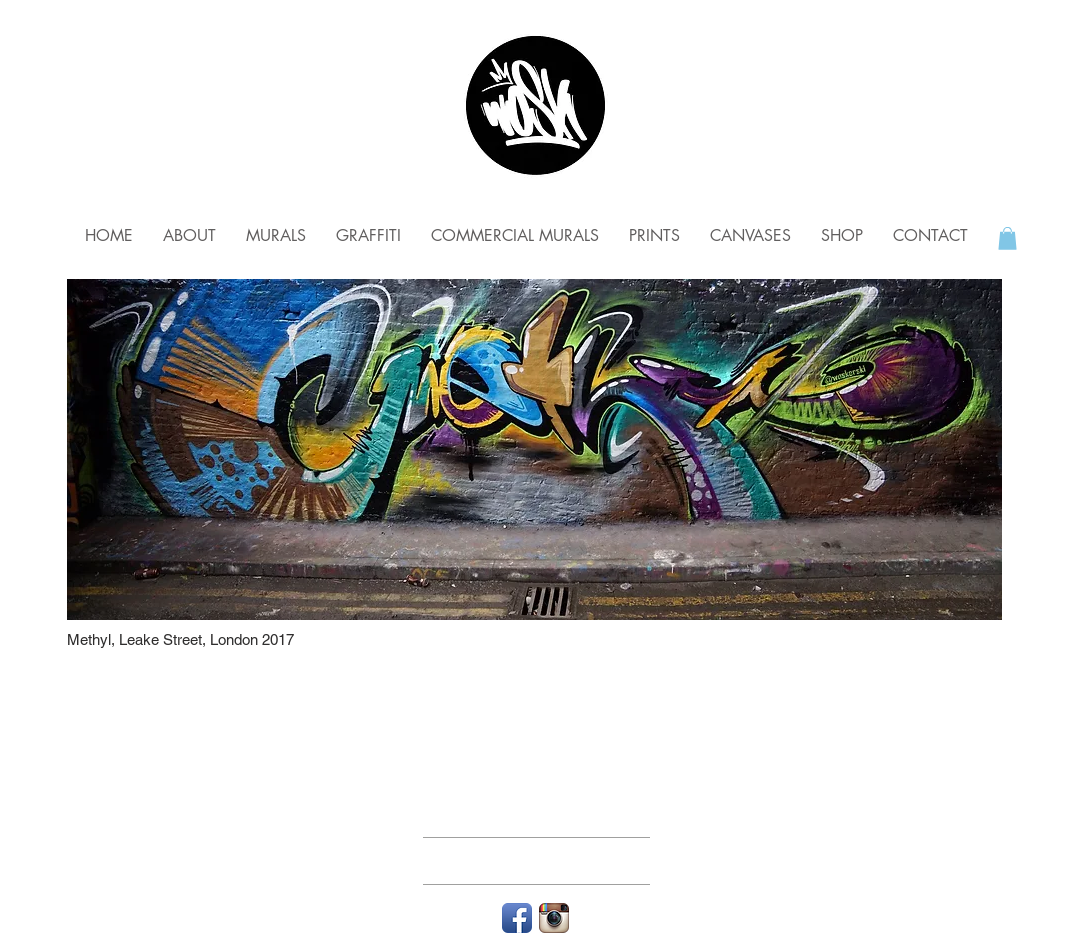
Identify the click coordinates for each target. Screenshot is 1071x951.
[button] (1007, 238)
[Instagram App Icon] (554, 918)
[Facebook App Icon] (517, 918)
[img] (534, 449)
